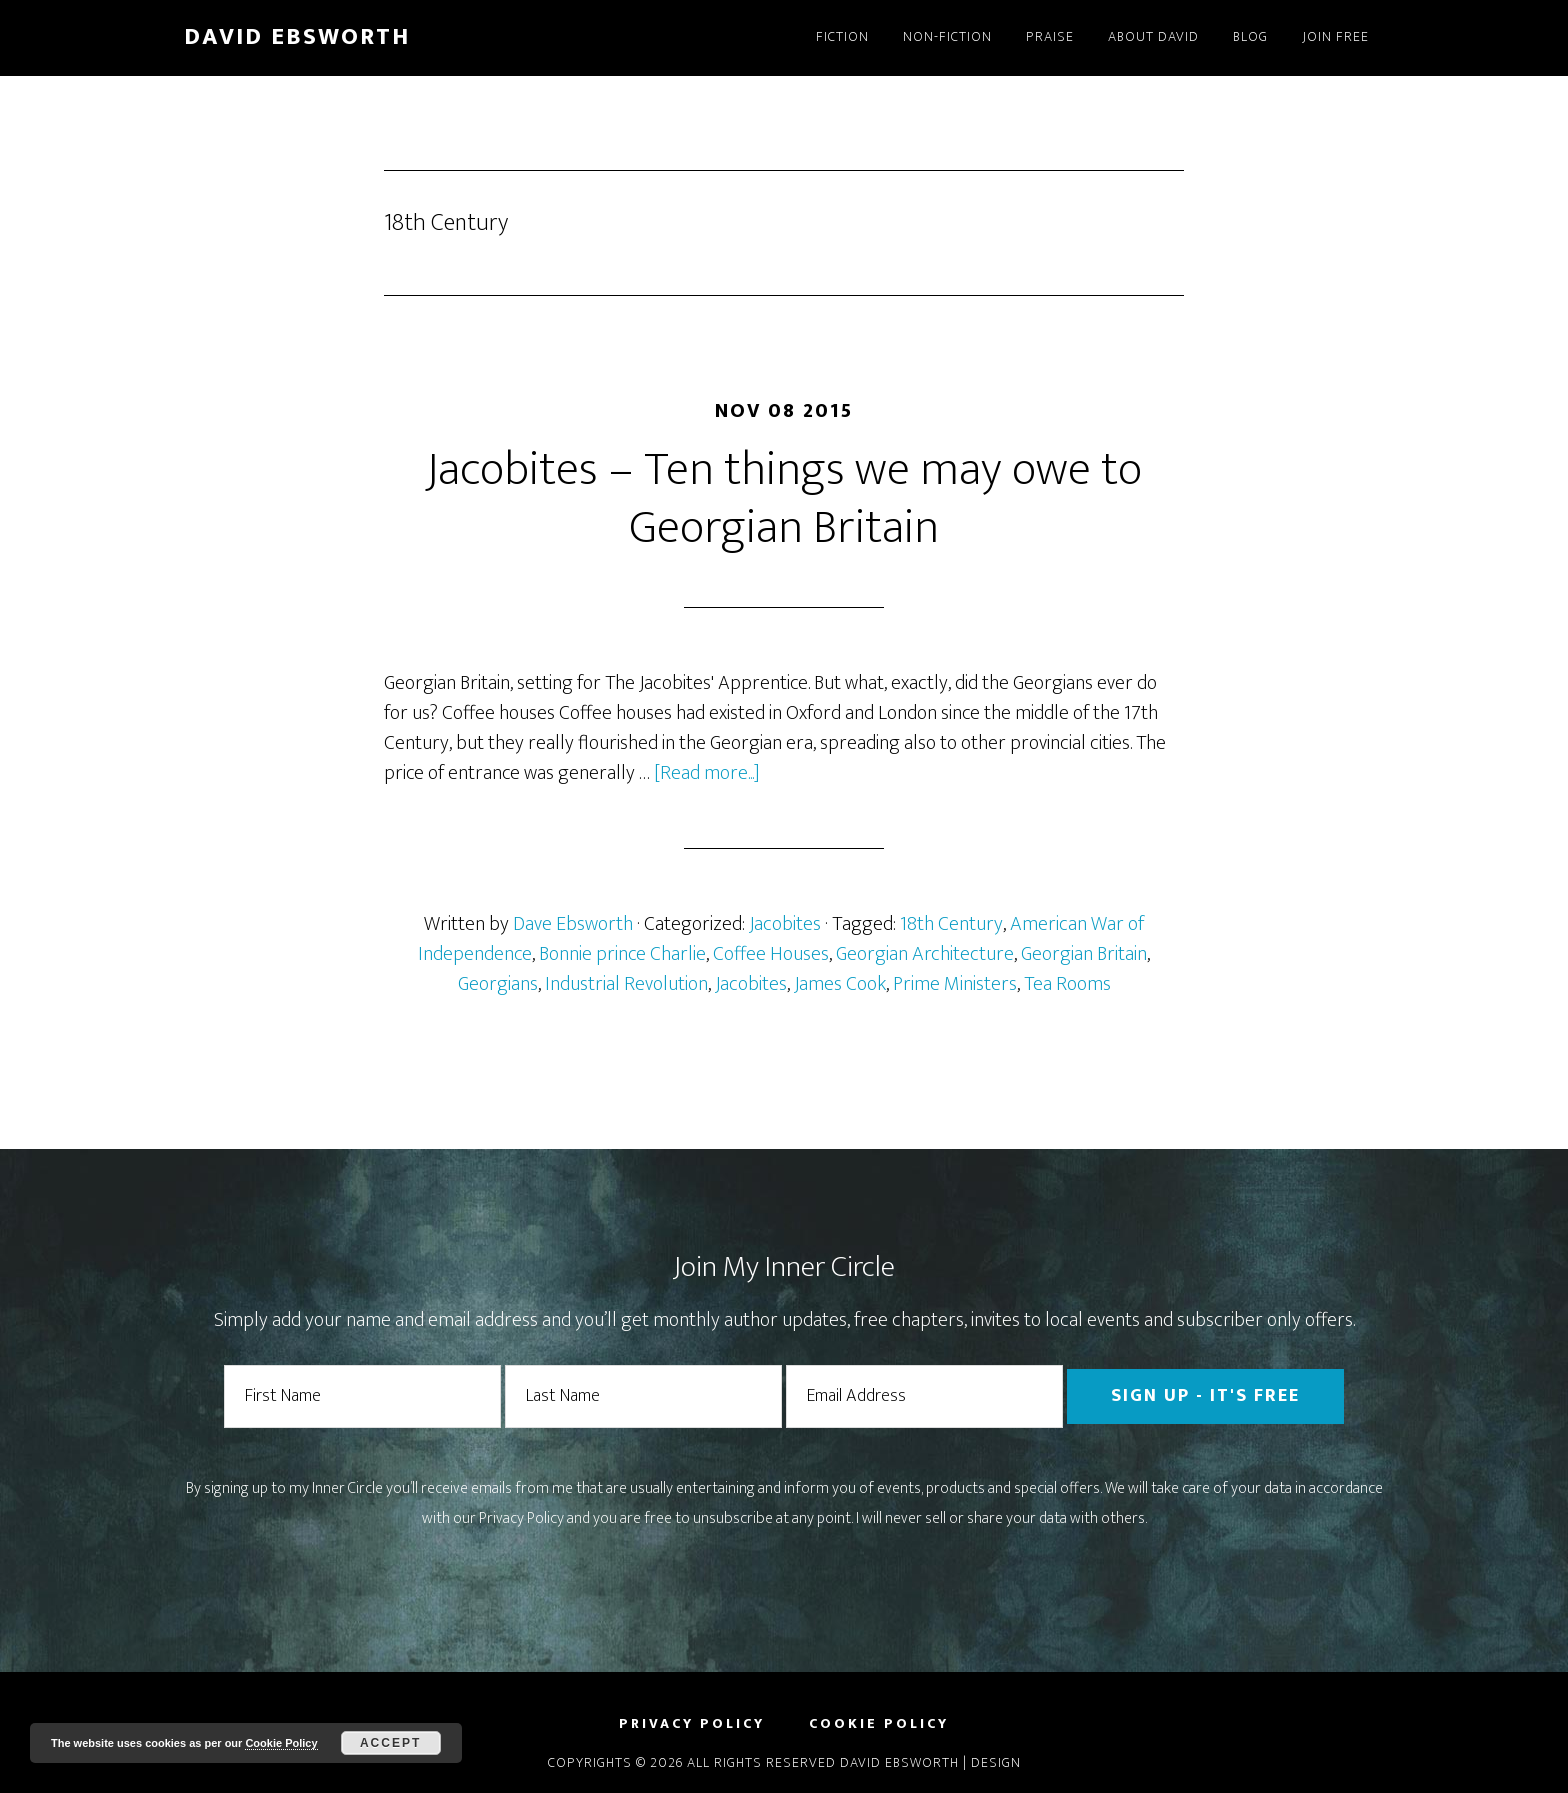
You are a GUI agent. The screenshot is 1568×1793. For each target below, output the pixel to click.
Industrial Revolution (626, 984)
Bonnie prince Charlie (622, 954)
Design (996, 1762)
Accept (390, 1743)
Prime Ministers (955, 984)
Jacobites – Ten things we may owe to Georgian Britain (784, 499)
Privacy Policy (521, 1518)
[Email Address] (924, 1396)
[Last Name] (643, 1396)
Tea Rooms (1067, 984)
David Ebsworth (297, 37)
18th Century (951, 924)
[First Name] (362, 1396)
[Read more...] (707, 773)
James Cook (840, 984)
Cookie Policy (281, 1743)
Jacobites (785, 924)
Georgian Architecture (925, 954)
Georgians (498, 984)
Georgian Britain (1084, 954)
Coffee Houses (771, 954)
